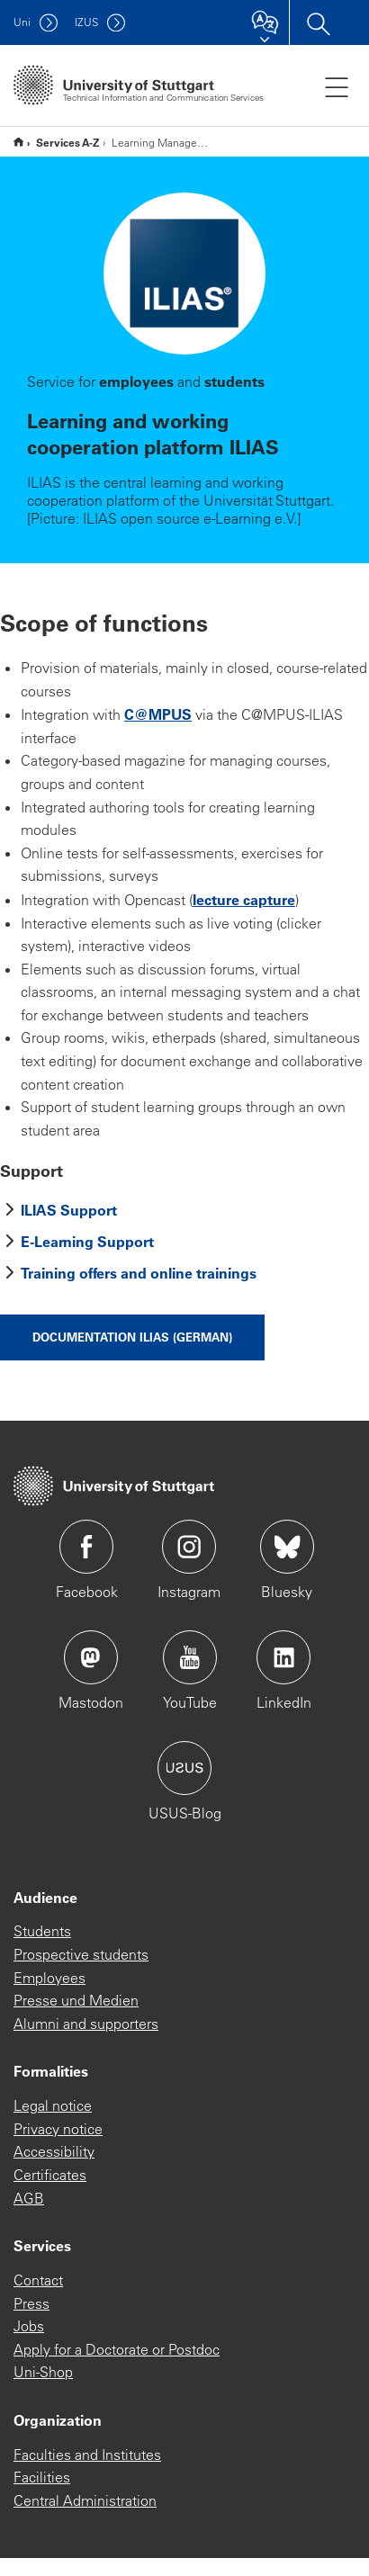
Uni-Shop (43, 2372)
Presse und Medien (76, 2000)
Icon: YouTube (190, 1657)
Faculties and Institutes (87, 2455)
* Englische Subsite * (18, 142)
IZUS (86, 22)
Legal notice (53, 2105)
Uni (22, 22)
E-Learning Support (87, 1241)
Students (42, 1931)
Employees (50, 1978)
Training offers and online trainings (138, 1272)
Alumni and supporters (86, 2024)
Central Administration (85, 2500)
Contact (38, 2280)
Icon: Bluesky (287, 1547)
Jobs (29, 2326)
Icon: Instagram (189, 1547)
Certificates (50, 2175)
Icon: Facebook (86, 1547)
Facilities (42, 2477)
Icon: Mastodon (91, 1657)
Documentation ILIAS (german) (132, 1336)
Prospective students (81, 1954)
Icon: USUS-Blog (185, 1768)
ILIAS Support (69, 1209)
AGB (29, 2198)
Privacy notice (58, 2129)
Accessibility (54, 2151)
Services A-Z (67, 142)
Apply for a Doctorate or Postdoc (117, 2349)
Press (32, 2303)
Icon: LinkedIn (283, 1657)
